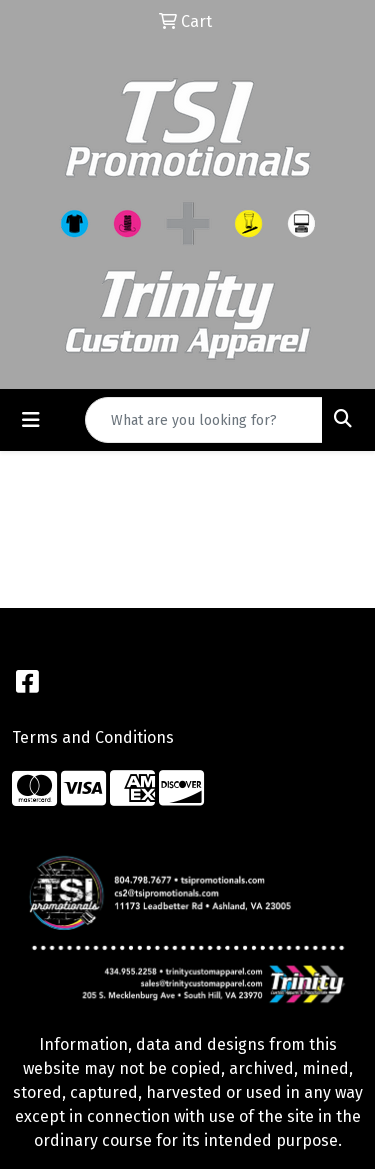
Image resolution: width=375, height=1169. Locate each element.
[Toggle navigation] (31, 420)
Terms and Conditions (93, 737)
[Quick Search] (204, 420)
